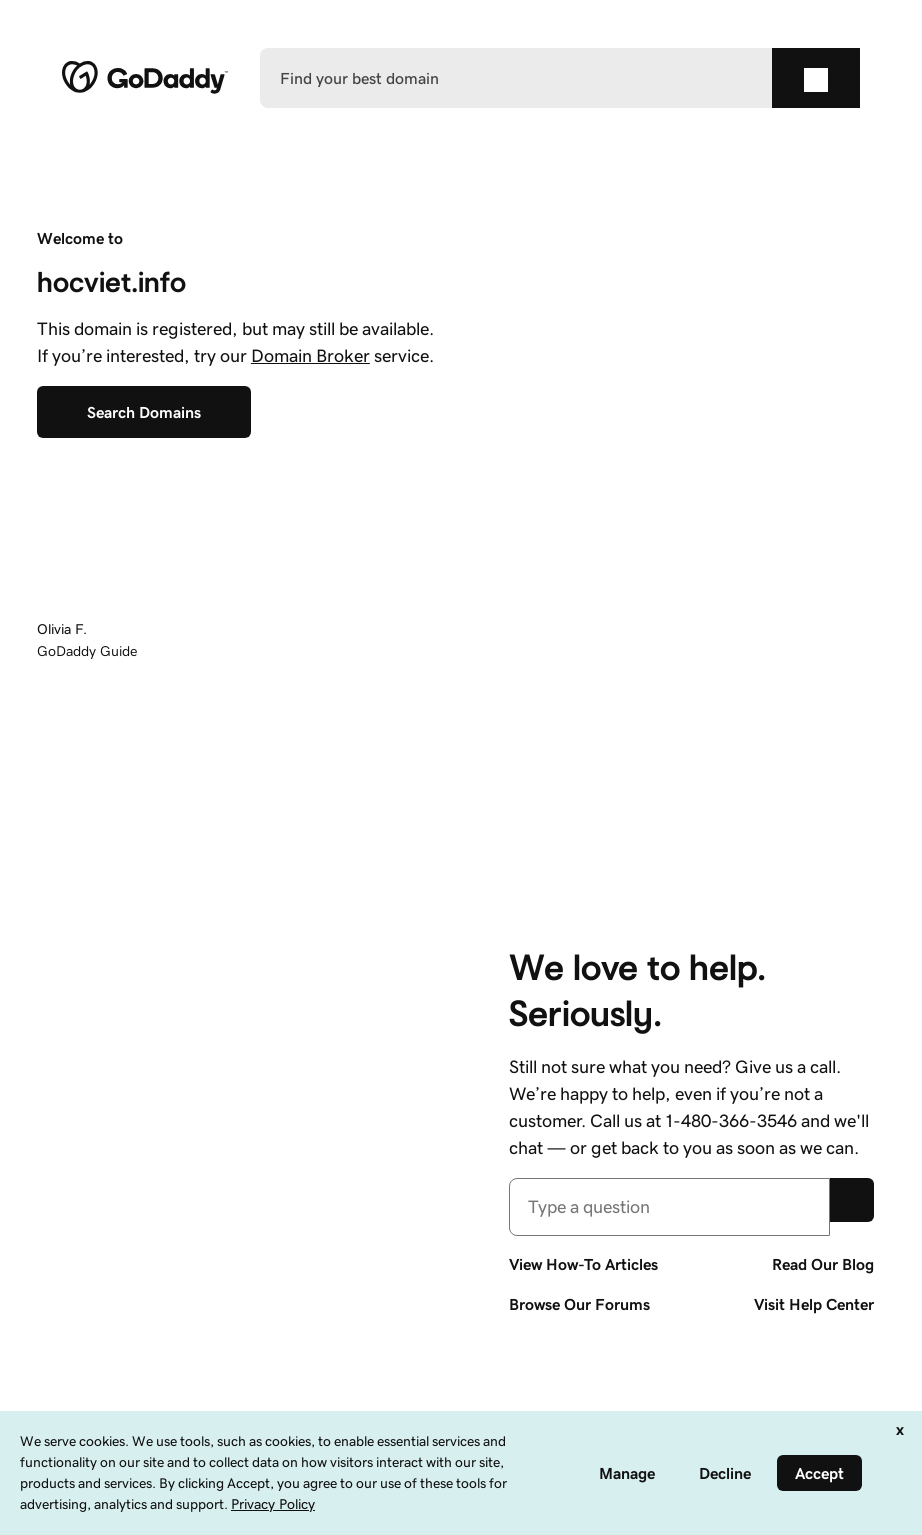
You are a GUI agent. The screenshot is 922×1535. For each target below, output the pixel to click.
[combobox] (669, 1207)
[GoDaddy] (145, 78)
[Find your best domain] (516, 78)
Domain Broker (310, 356)
